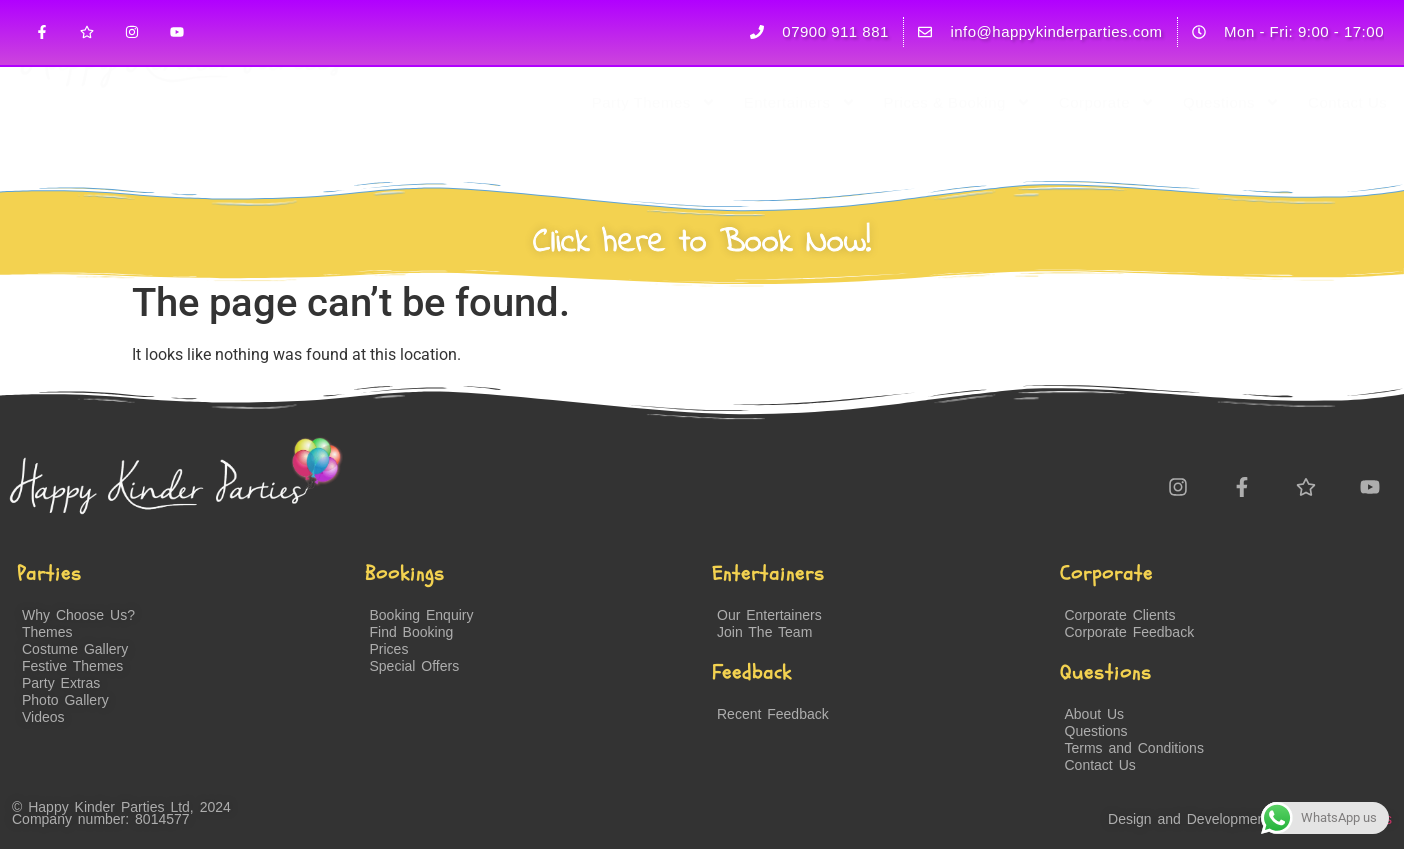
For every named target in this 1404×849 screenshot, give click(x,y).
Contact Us (1347, 145)
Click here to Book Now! (702, 243)
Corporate (1107, 146)
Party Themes (654, 146)
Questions (1231, 146)
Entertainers (800, 146)
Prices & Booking (957, 146)
